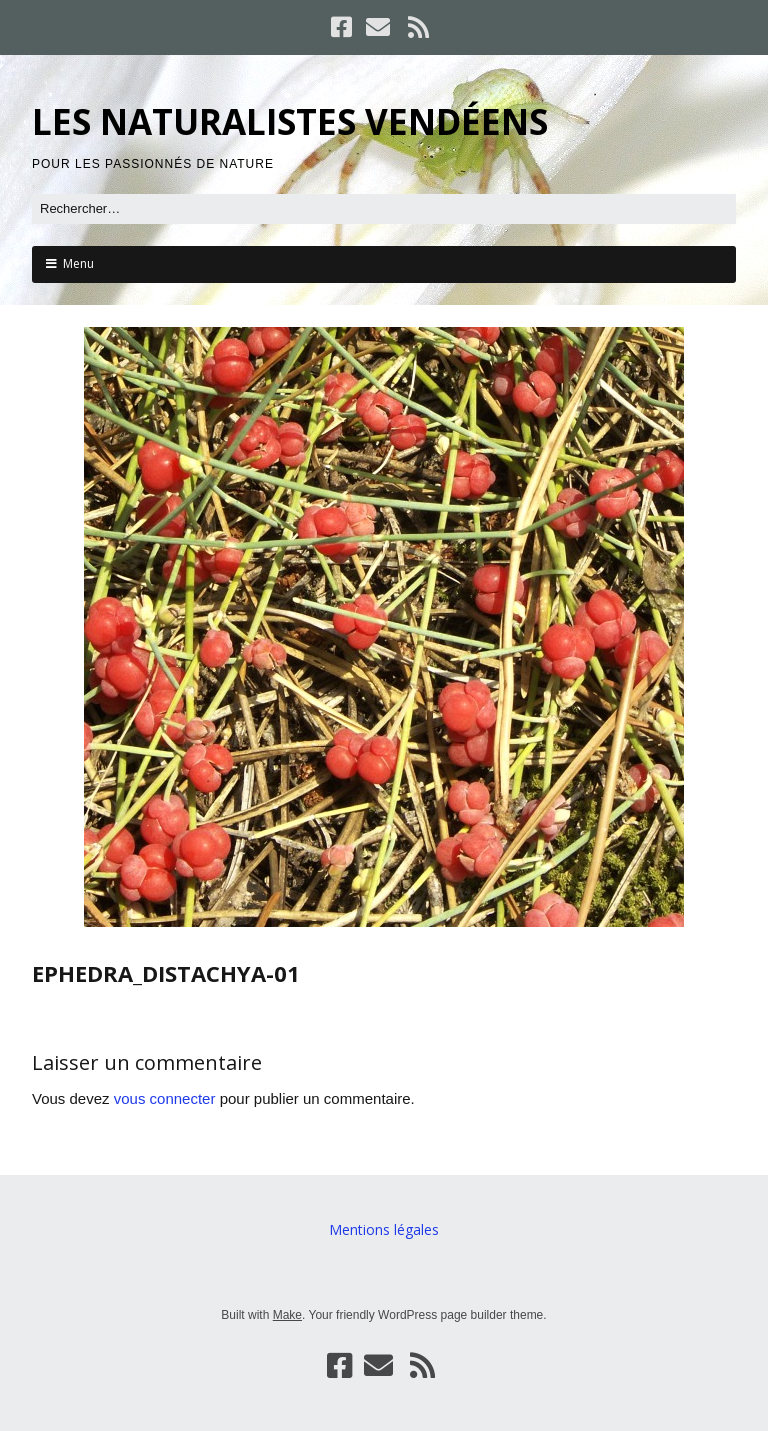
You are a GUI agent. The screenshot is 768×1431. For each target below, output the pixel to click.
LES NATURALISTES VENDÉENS (290, 121)
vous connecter (165, 1098)
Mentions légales (384, 1229)
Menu (78, 263)
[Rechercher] (384, 209)
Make (287, 1315)
